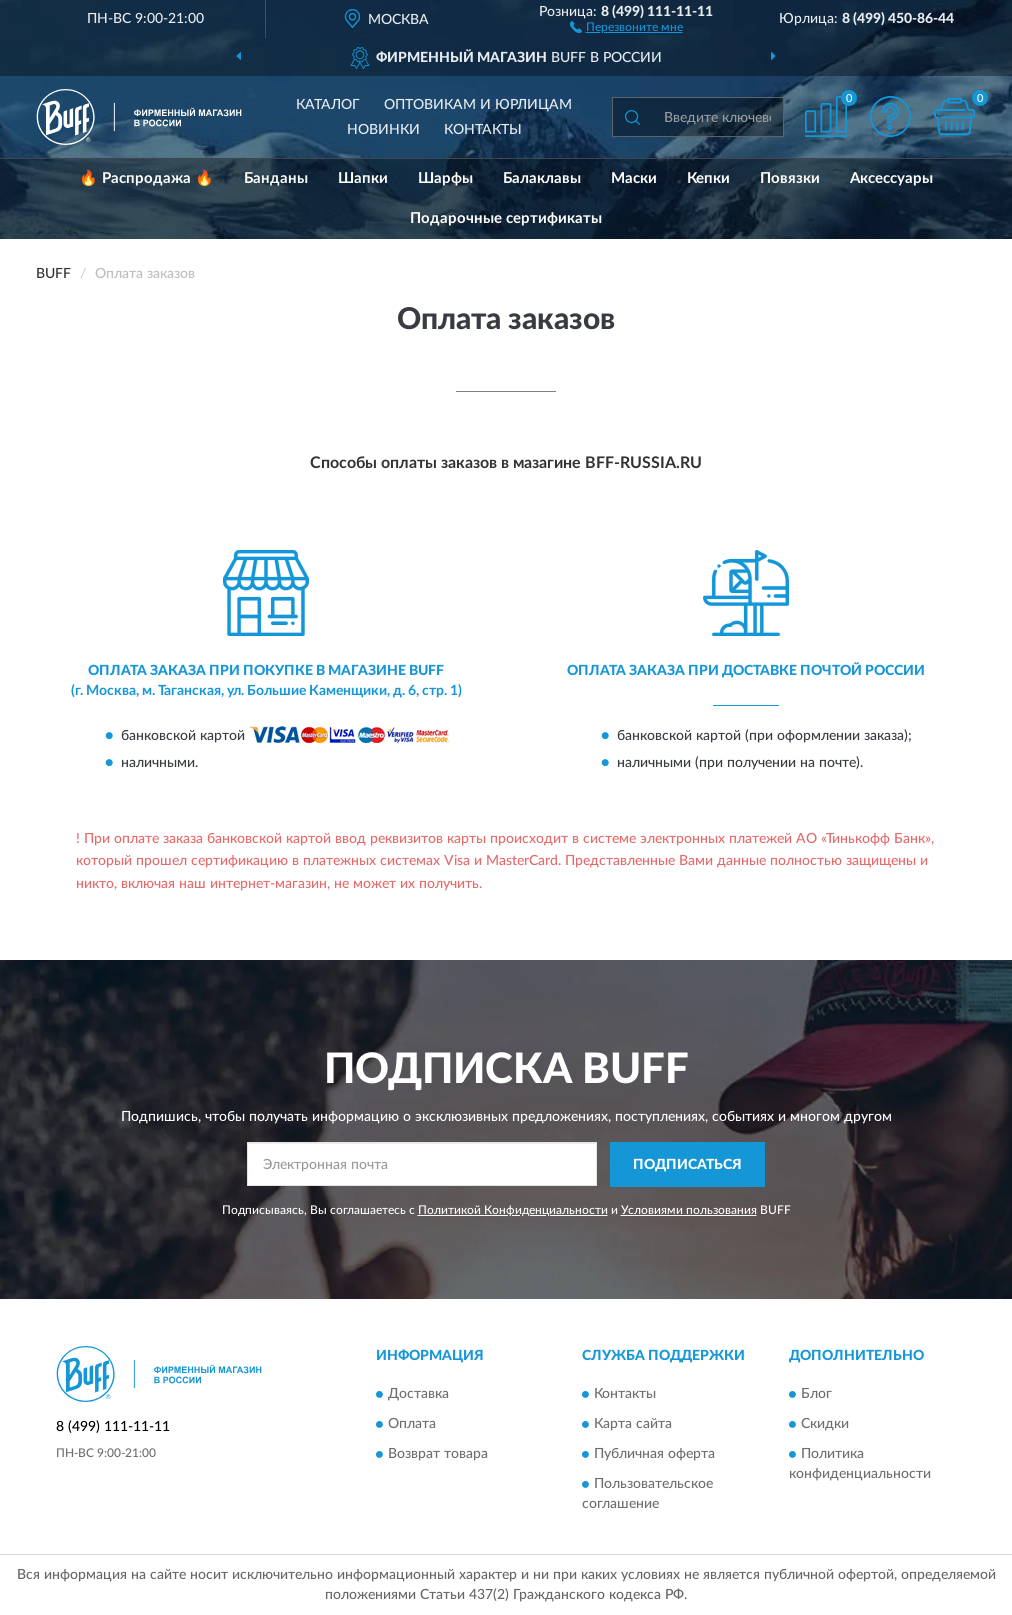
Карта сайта (633, 1425)
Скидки (825, 1425)
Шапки (363, 178)
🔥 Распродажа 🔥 (146, 178)
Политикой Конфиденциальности (513, 1210)
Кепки (708, 178)
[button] (626, 26)
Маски (634, 178)
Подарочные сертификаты (506, 218)
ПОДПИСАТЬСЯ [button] (687, 1165)
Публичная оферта (654, 1455)
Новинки (383, 130)
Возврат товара (438, 1455)
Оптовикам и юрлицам (478, 105)
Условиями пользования (689, 1210)
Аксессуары (891, 178)
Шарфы (445, 178)
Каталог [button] (328, 105)
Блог (816, 1395)
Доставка (418, 1395)
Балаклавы (542, 178)
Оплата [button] (412, 1425)
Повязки (790, 178)
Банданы (276, 178)
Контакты (483, 130)
